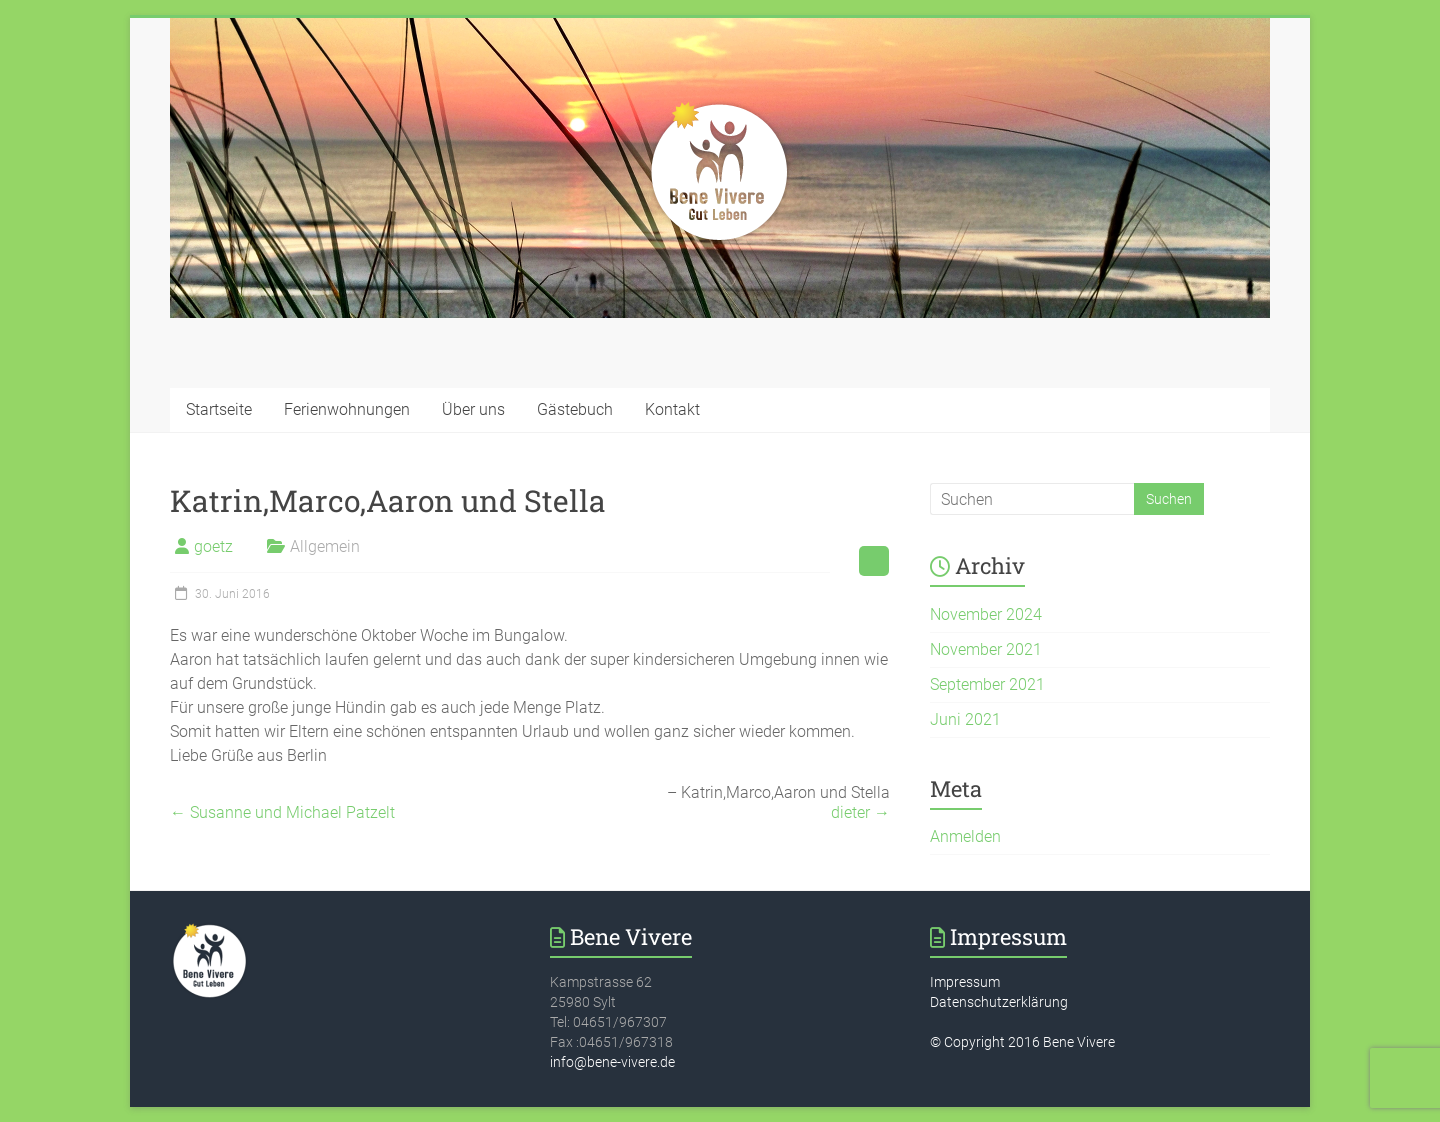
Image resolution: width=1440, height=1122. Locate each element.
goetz (213, 546)
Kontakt (672, 409)
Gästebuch (575, 409)
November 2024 (986, 614)
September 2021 (987, 684)
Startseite (219, 409)
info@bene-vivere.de (612, 1062)
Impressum (965, 982)
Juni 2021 (965, 719)
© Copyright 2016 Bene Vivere (1022, 1042)
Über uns (473, 409)
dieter (860, 812)
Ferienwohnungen (347, 409)
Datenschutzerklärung (999, 1002)
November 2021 (986, 649)
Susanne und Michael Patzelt (282, 812)
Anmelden (965, 836)
